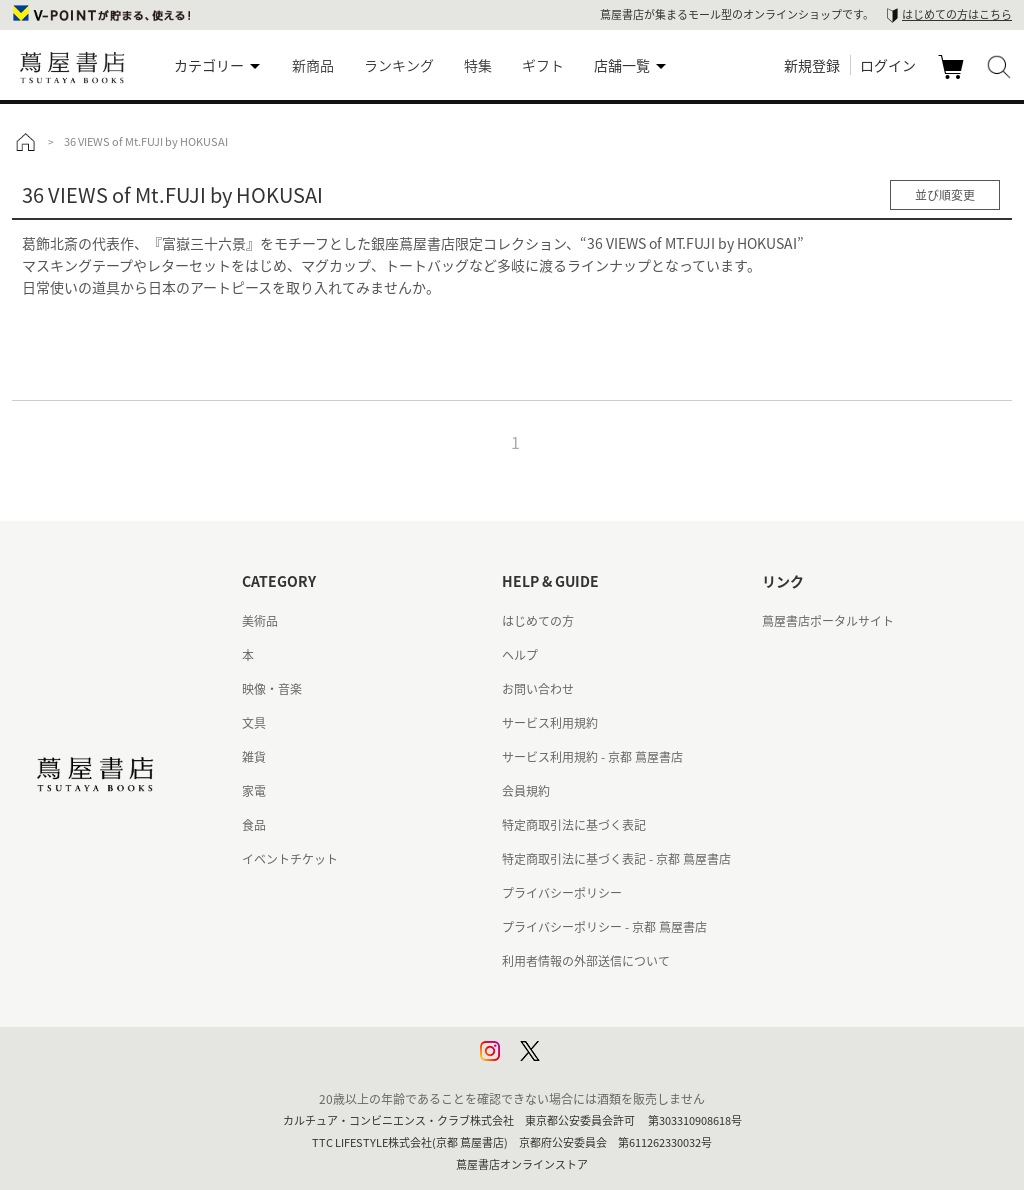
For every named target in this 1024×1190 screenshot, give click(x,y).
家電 (254, 791)
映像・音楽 (272, 689)
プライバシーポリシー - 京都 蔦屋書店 (604, 927)
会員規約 (526, 791)
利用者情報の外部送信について (586, 961)
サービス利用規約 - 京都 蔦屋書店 (592, 757)
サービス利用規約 (550, 723)
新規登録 (812, 65)
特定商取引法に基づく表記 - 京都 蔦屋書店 (616, 859)
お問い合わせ (538, 689)
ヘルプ (520, 655)
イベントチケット (290, 859)
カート (953, 78)
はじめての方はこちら (957, 14)
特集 (478, 65)
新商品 (313, 65)
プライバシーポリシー (562, 893)
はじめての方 (538, 621)
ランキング (399, 65)
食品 (254, 825)
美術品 (260, 621)
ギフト (543, 65)
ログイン (888, 65)
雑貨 (254, 757)
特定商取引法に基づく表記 (574, 825)
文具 (254, 723)
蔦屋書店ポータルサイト (828, 621)
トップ (25, 142)
